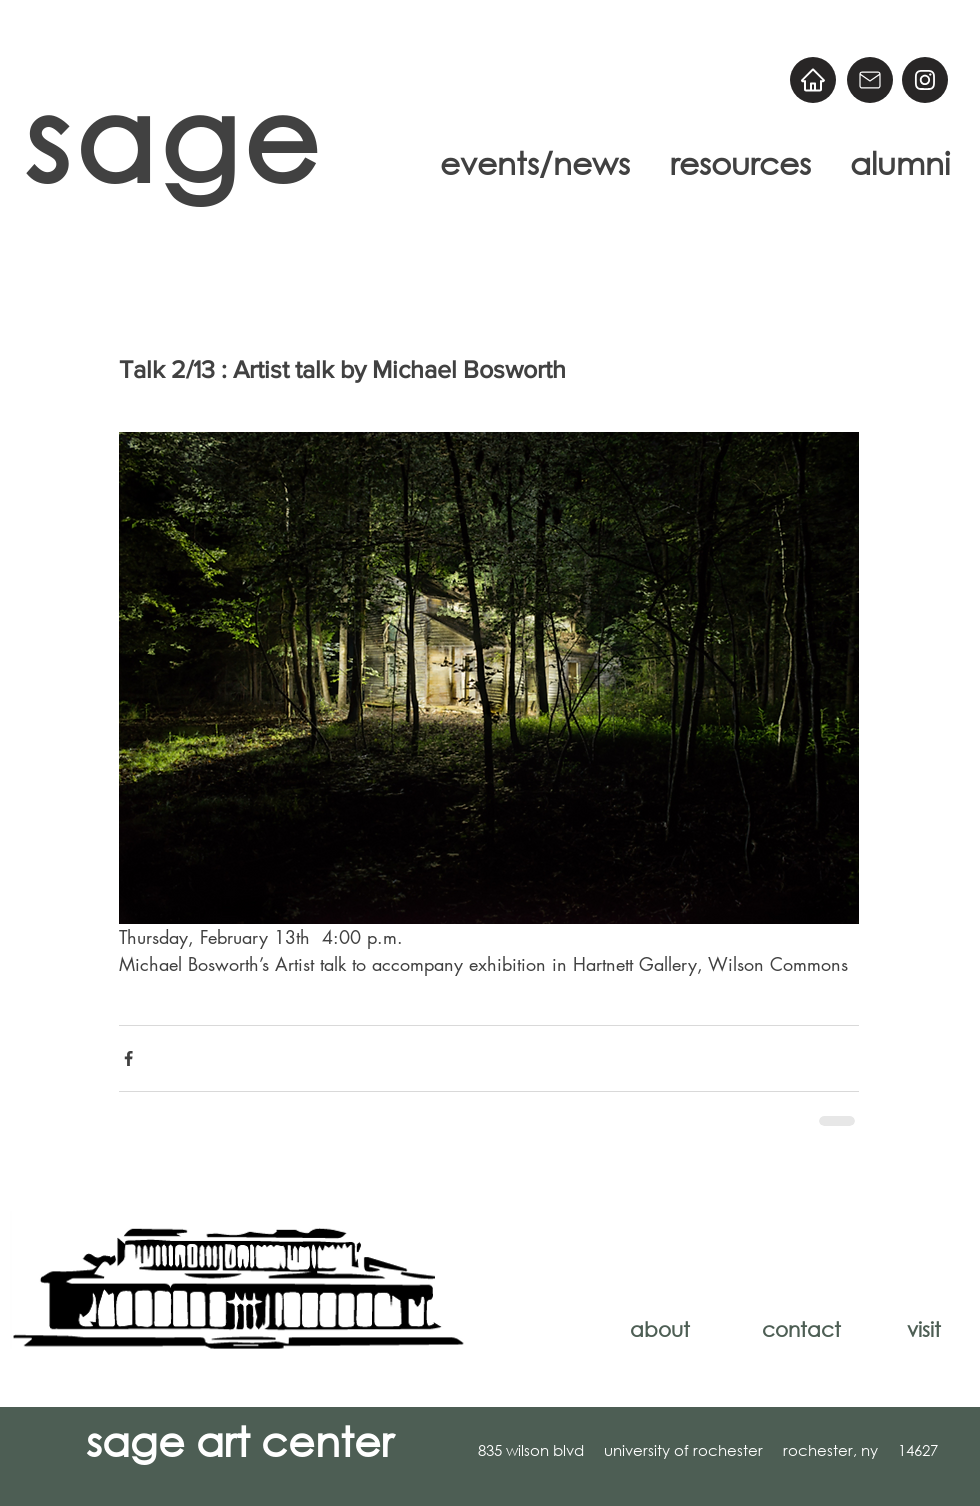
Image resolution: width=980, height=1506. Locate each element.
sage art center (239, 1440)
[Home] (813, 80)
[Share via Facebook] (128, 1058)
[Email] (870, 80)
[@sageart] (925, 80)
